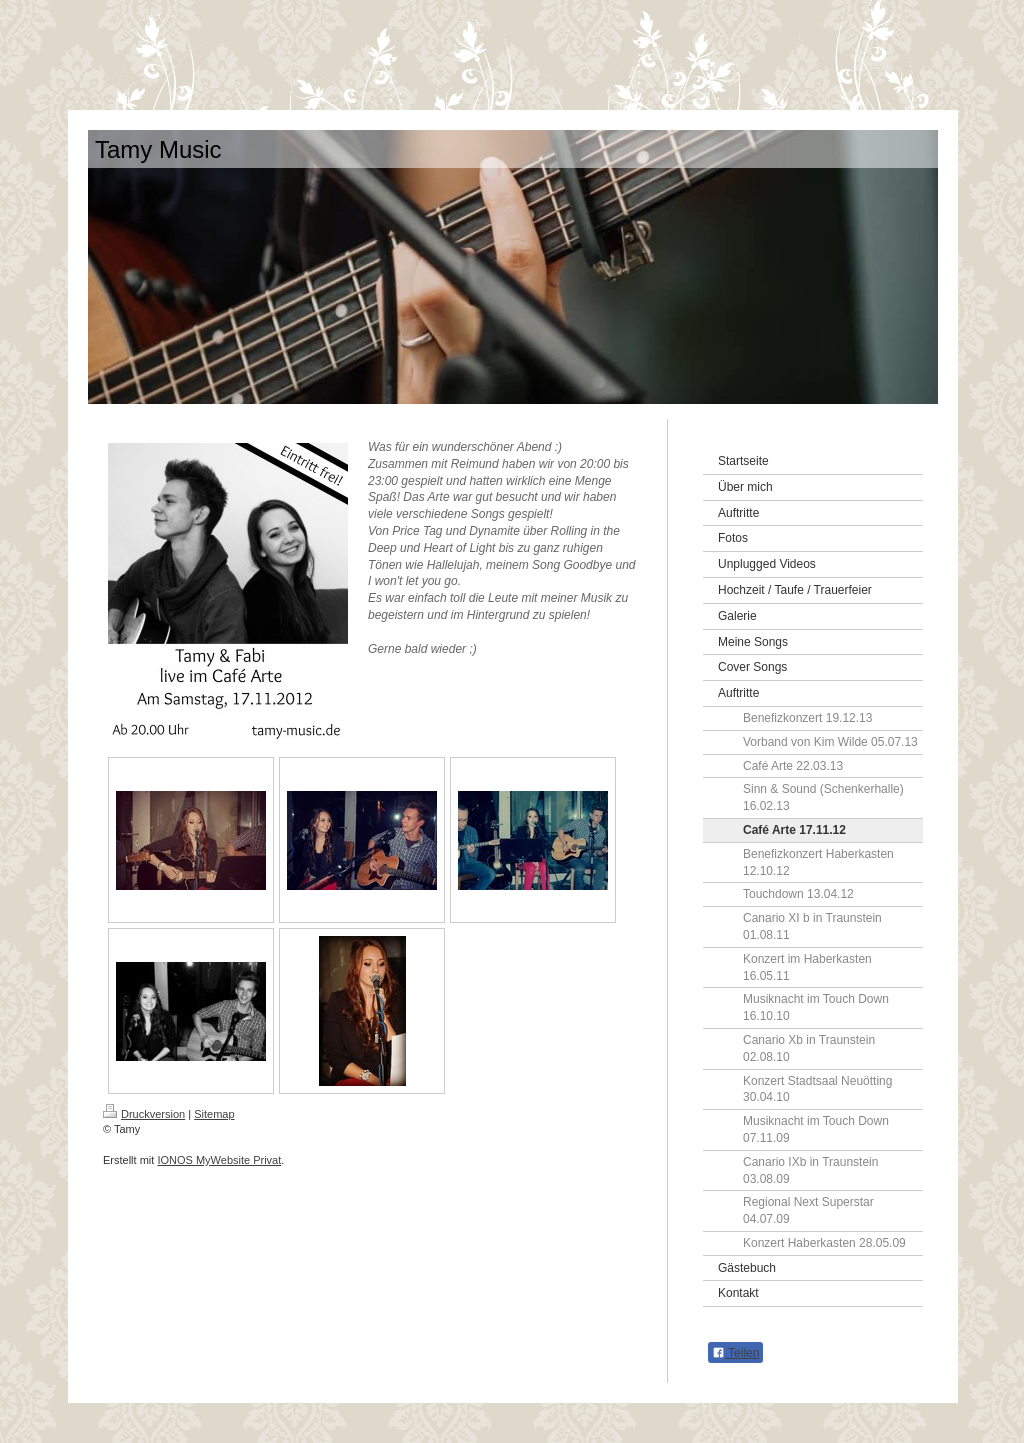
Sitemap (214, 1114)
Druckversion (144, 1114)
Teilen (735, 1353)
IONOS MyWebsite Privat (219, 1160)
